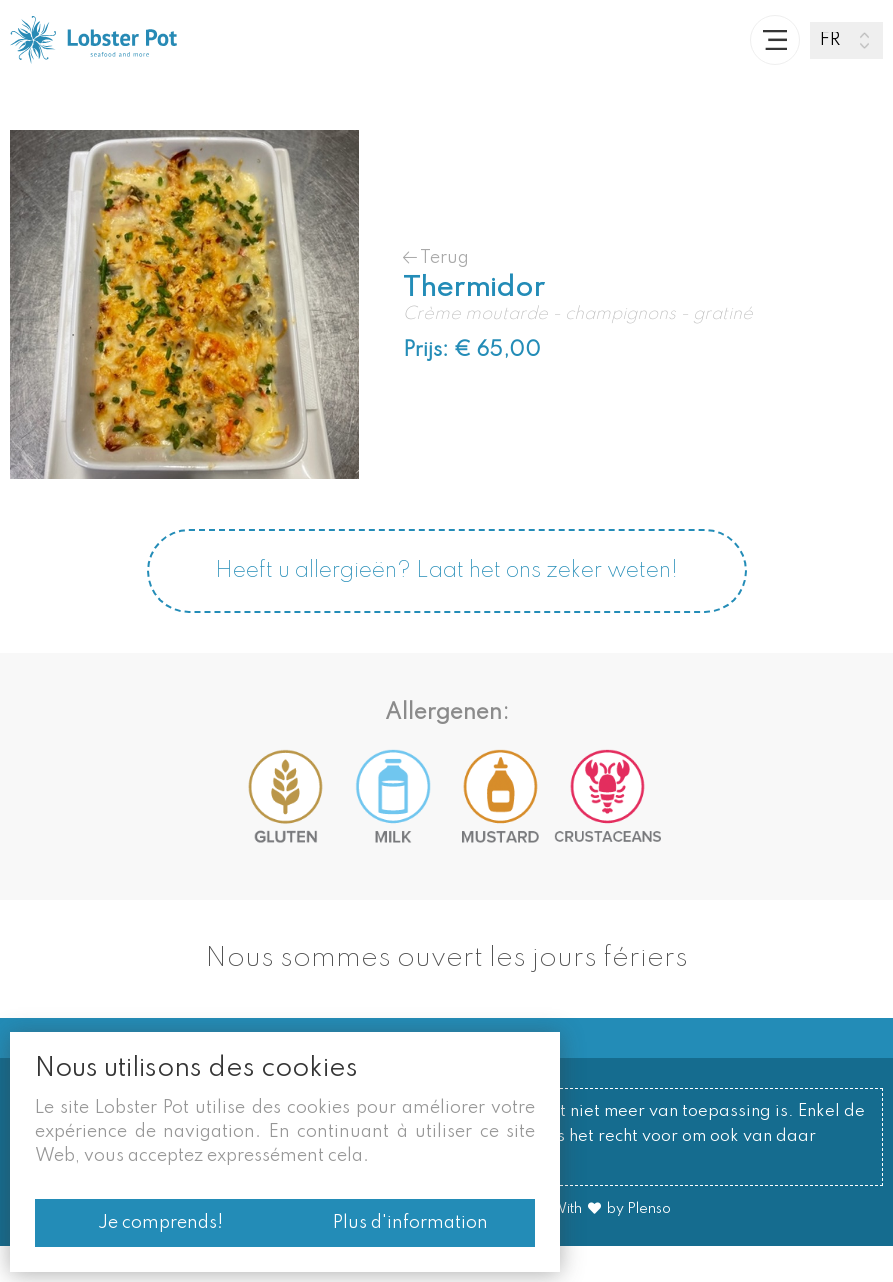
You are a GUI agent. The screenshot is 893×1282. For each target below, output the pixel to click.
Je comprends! (155, 1223)
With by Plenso (611, 1245)
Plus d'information (415, 1223)
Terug (436, 293)
